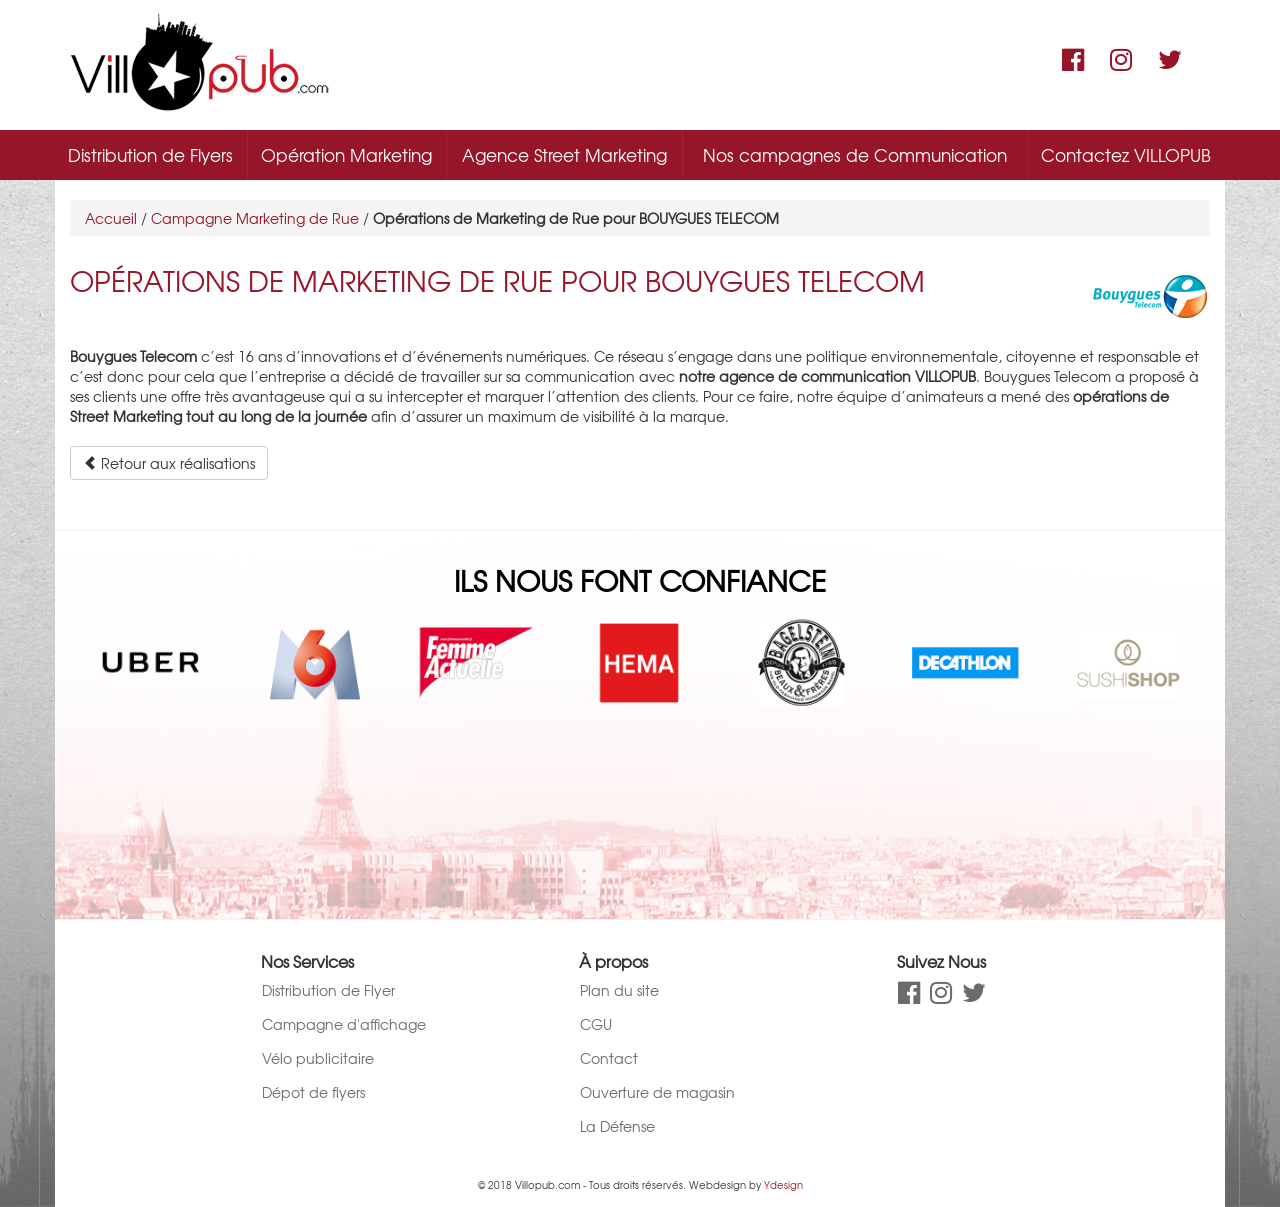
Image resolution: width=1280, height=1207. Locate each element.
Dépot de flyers (313, 1092)
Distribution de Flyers (150, 154)
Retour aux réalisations (169, 463)
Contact (609, 1058)
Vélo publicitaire (318, 1058)
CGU (596, 1024)
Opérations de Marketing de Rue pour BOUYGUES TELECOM (497, 280)
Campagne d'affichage (344, 1024)
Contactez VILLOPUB (1126, 154)
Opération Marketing (346, 154)
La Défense (617, 1126)
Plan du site (619, 990)
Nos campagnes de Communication (855, 154)
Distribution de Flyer (328, 990)
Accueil (111, 218)
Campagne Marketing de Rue (255, 218)
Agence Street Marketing (564, 154)
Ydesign (783, 1184)
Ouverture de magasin (657, 1092)
